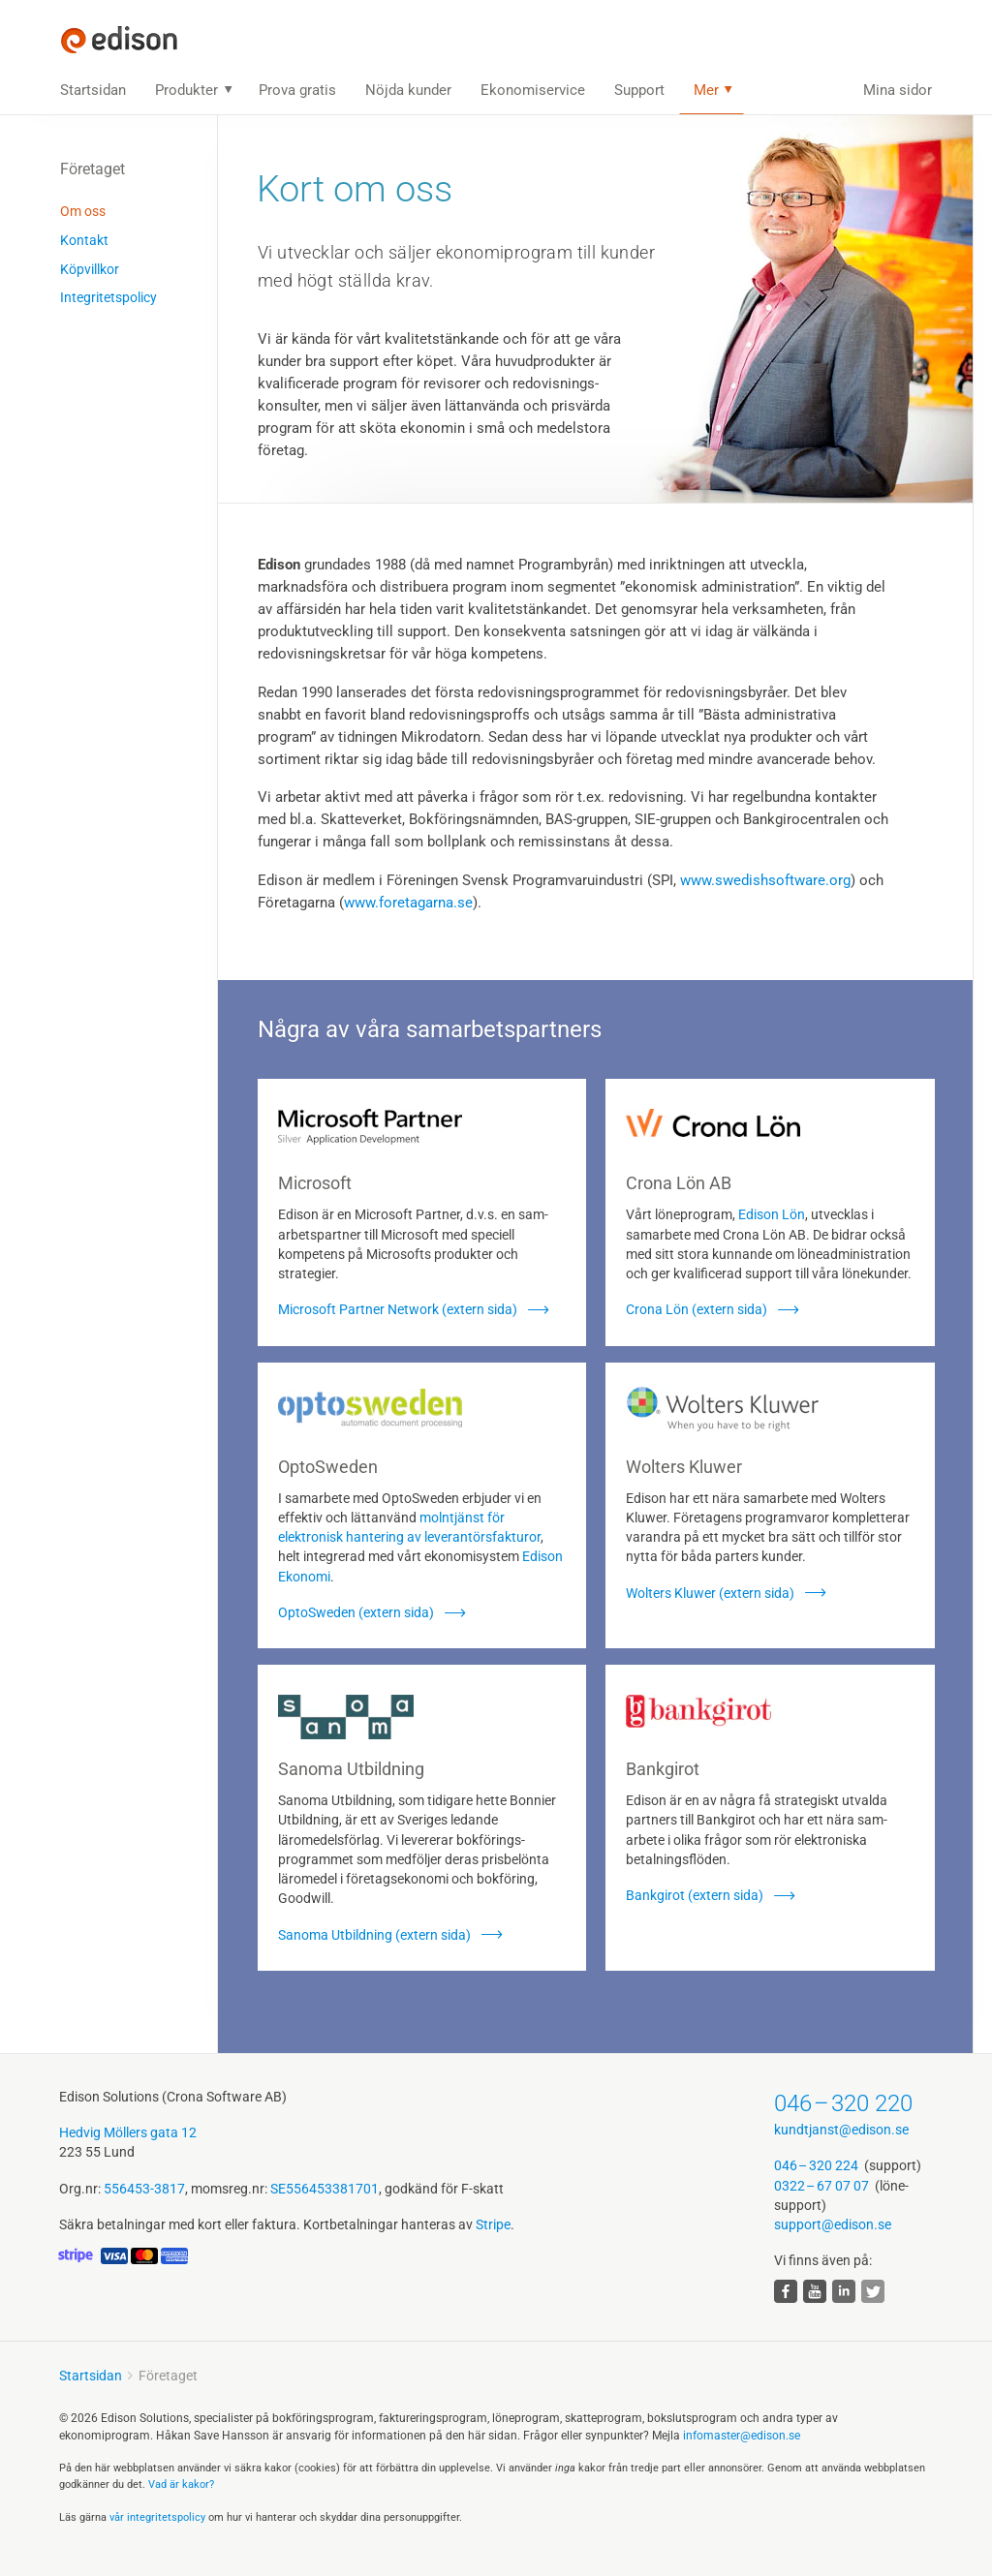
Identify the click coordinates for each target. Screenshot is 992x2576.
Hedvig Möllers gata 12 (128, 2132)
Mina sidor (897, 90)
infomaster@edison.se (741, 2435)
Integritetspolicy (108, 297)
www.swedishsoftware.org (765, 880)
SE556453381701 (324, 2188)
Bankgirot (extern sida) (694, 1895)
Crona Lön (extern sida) (696, 1309)
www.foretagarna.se (408, 902)
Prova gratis (297, 90)
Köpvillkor (89, 269)
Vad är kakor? (181, 2484)
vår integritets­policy (157, 2517)
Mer (706, 90)
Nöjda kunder (408, 90)
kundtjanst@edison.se (841, 2129)
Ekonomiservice (532, 90)
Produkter (186, 90)
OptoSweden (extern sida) (356, 1612)
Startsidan (93, 90)
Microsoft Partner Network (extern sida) (397, 1309)
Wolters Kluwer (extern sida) (710, 1593)
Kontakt (84, 240)
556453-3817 (144, 2188)
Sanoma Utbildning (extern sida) (374, 1935)
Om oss (83, 211)
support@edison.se (832, 2224)
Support (639, 90)
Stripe (493, 2224)
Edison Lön (771, 1214)
